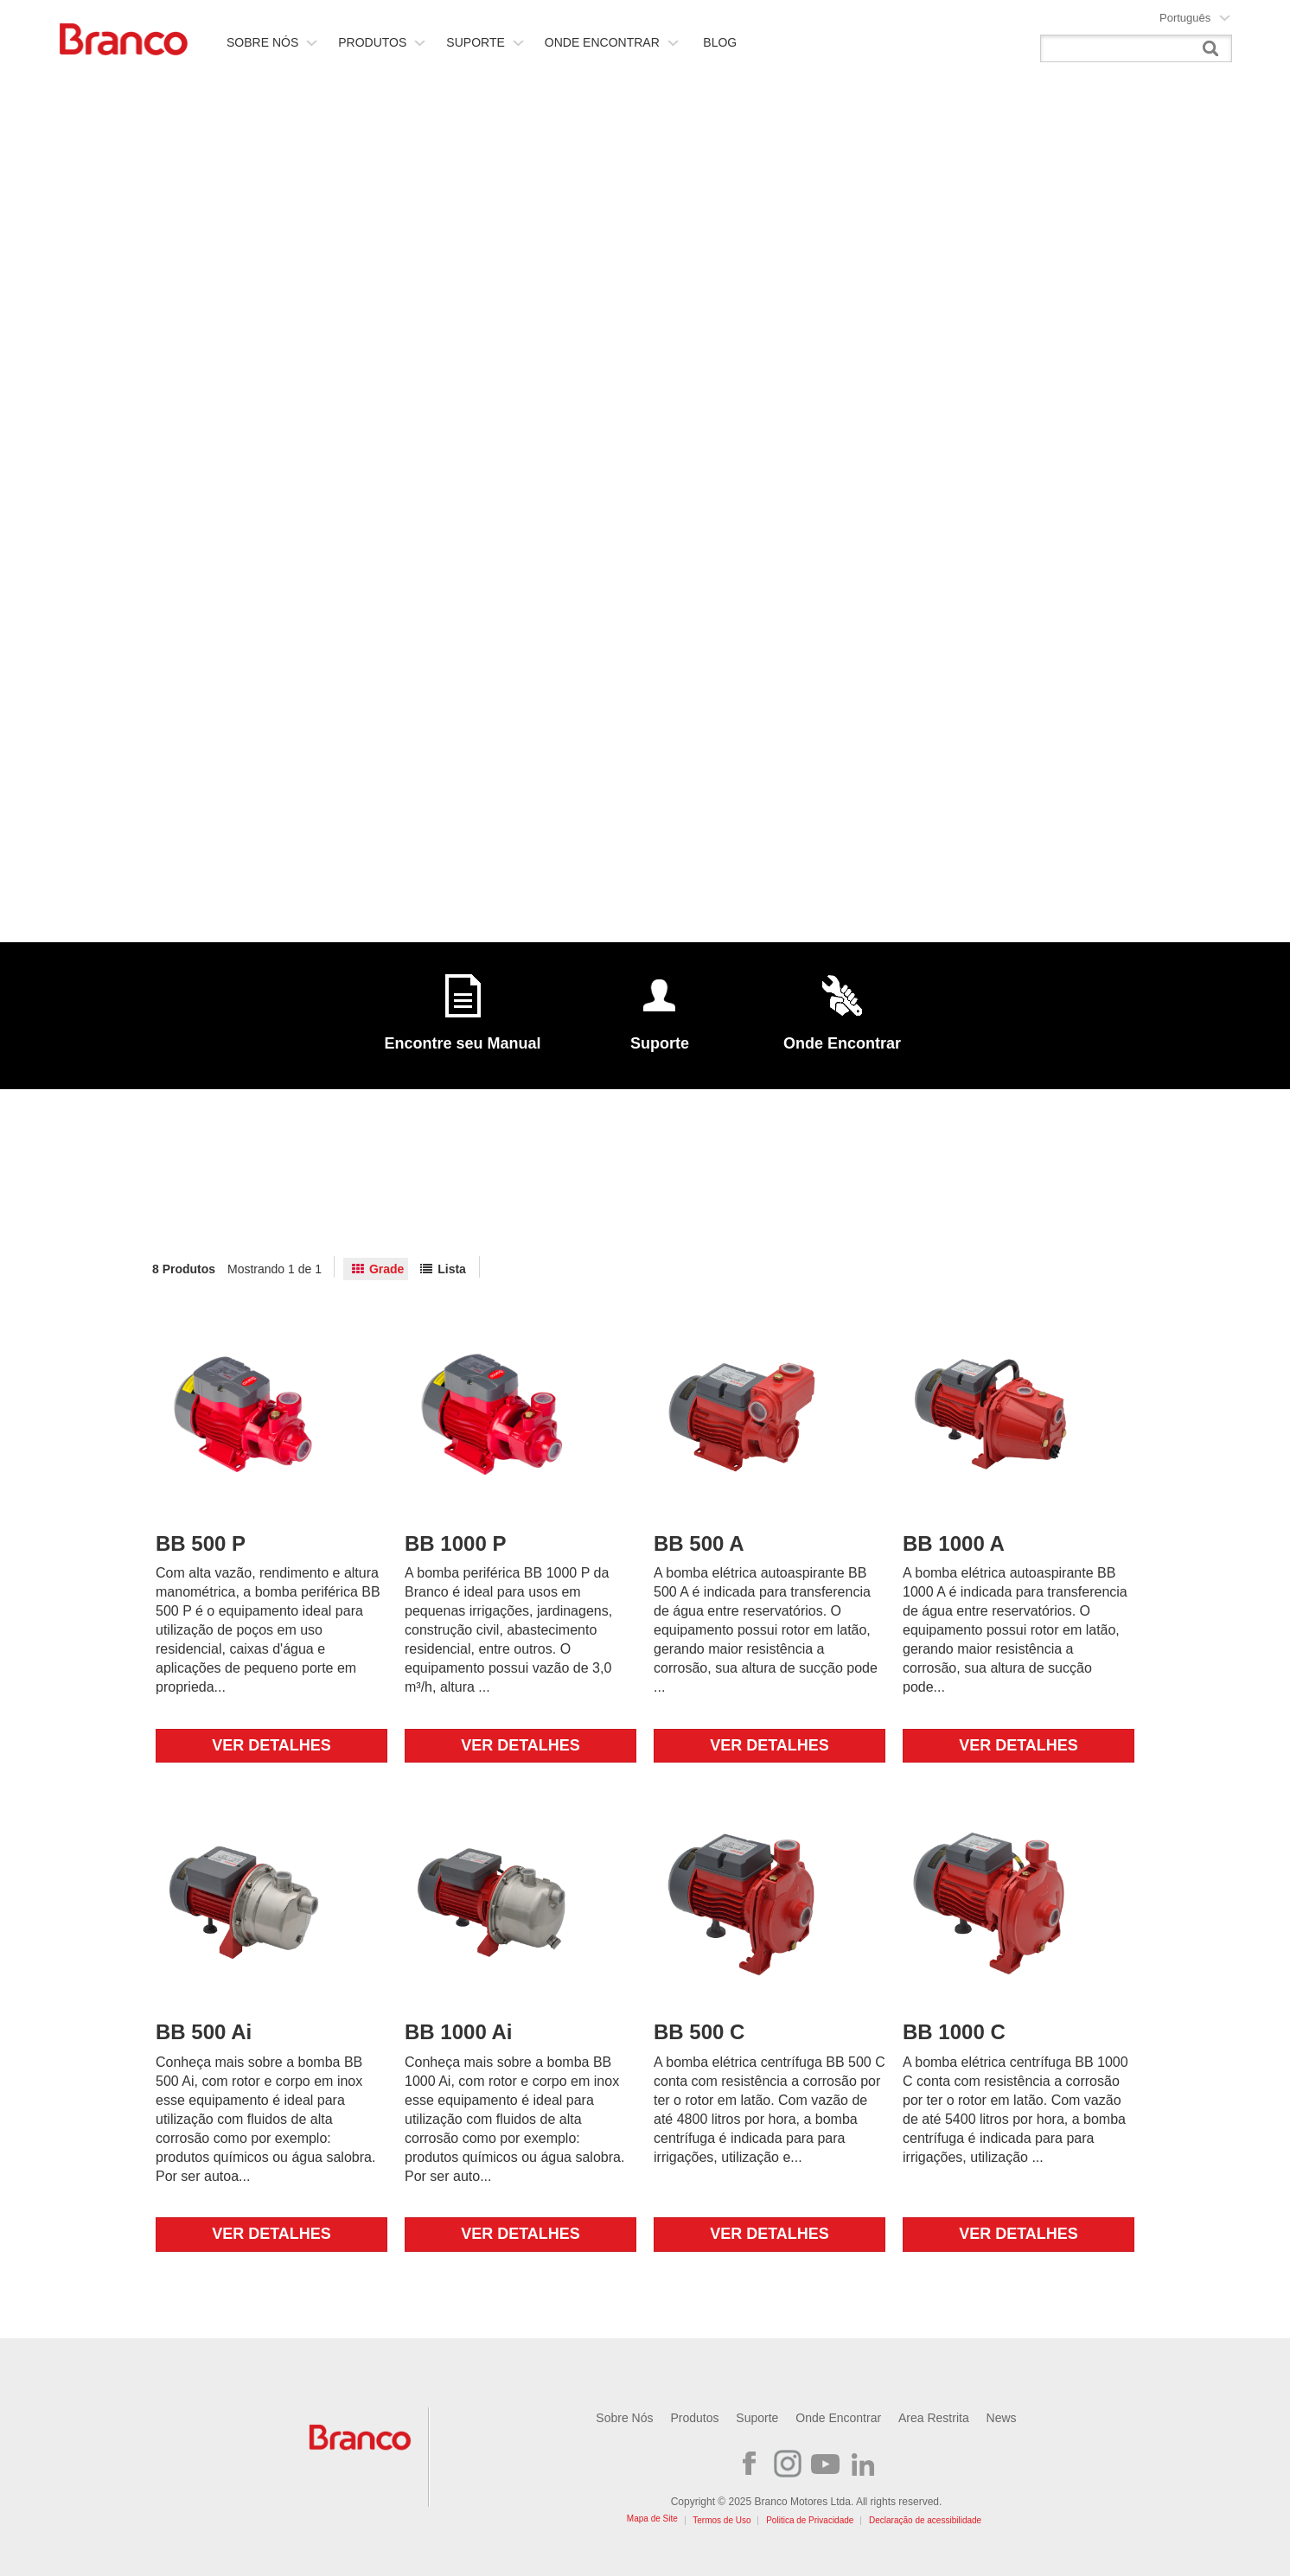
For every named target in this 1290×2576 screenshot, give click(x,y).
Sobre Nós (624, 2418)
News (1002, 2418)
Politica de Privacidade (809, 2520)
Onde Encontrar (612, 42)
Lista (451, 1269)
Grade (386, 1269)
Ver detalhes (271, 1745)
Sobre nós (272, 42)
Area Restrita (933, 2418)
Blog (720, 42)
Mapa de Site (652, 2518)
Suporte (484, 42)
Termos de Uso (721, 2520)
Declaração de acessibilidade (925, 2520)
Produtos (381, 42)
